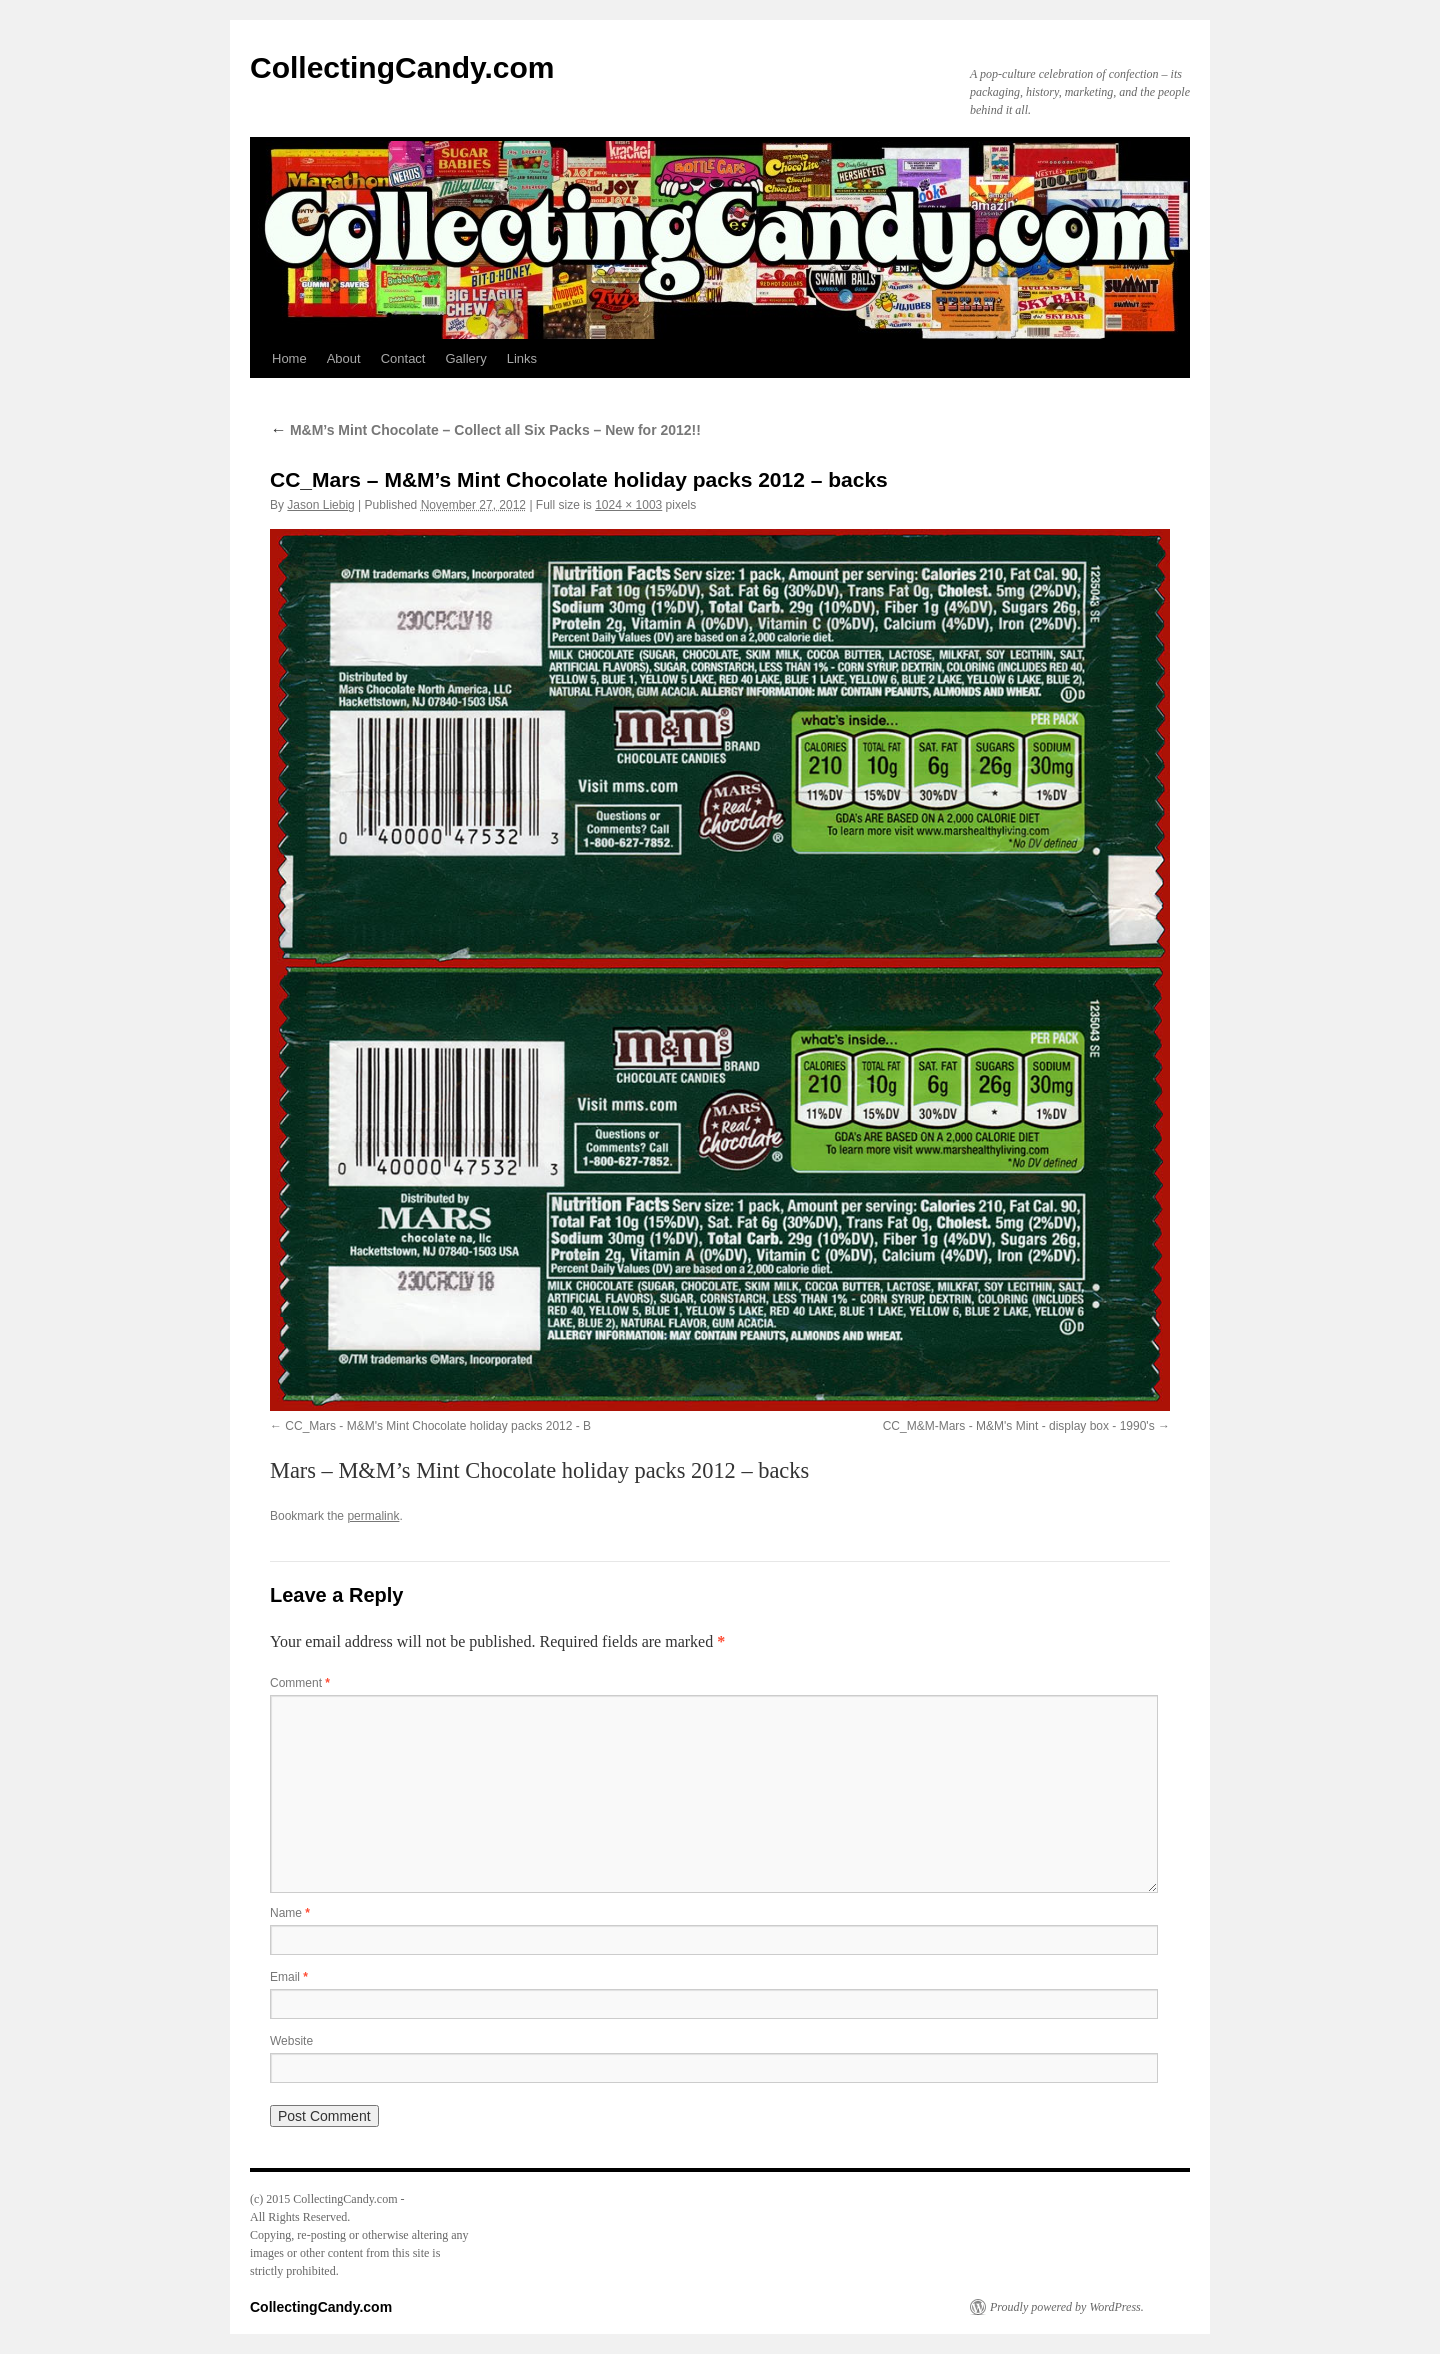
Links (522, 358)
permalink (373, 1516)
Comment (300, 1683)
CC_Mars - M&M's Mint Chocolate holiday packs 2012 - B (438, 1426)
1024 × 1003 (628, 505)
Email (289, 1977)
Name (290, 1913)
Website (291, 2041)
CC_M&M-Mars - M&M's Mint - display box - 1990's (1019, 1426)
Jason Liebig (320, 505)
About (344, 358)
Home (289, 358)
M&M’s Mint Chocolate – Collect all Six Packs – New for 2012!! (485, 430)
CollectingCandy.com (402, 67)
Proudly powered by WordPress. (1067, 2307)
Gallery (465, 358)
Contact (403, 358)
